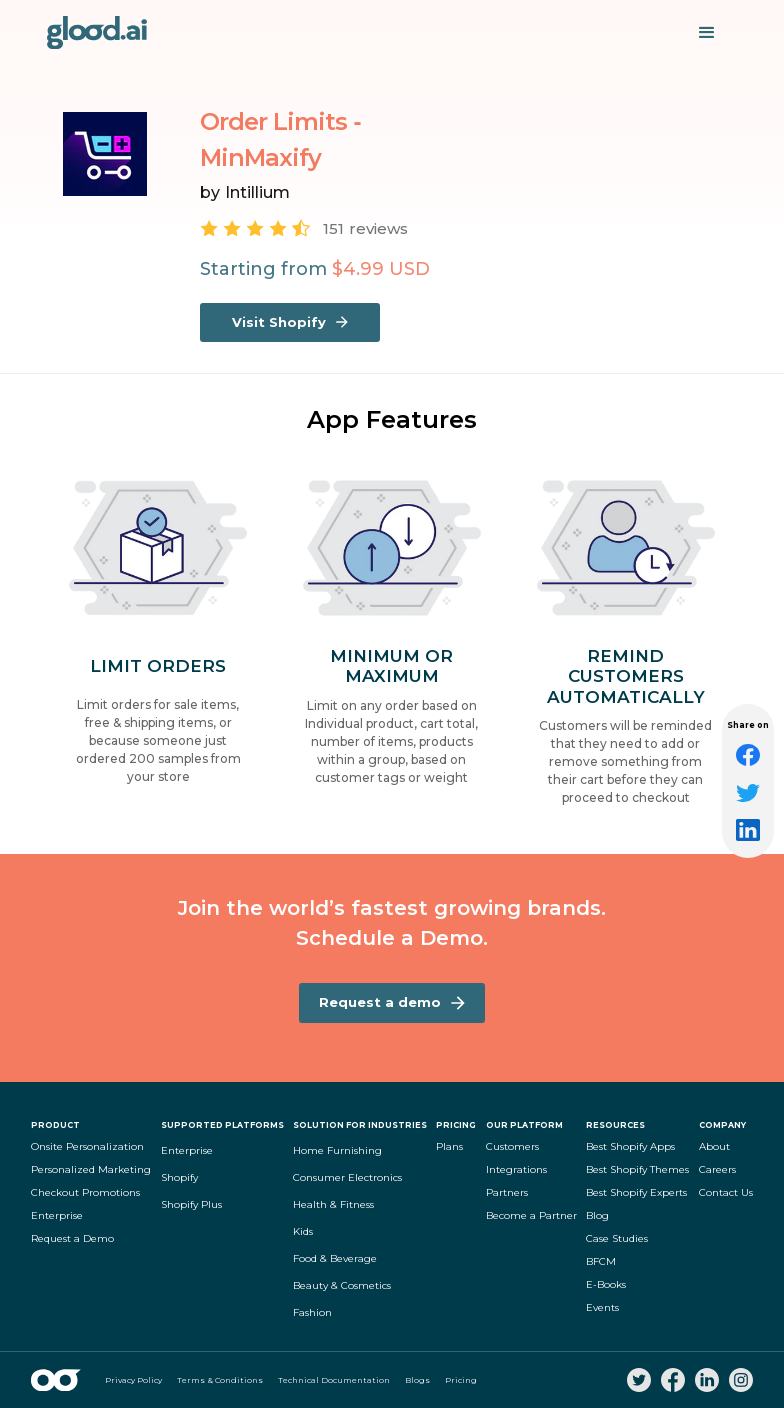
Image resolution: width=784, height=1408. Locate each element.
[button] (707, 33)
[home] (97, 32)
